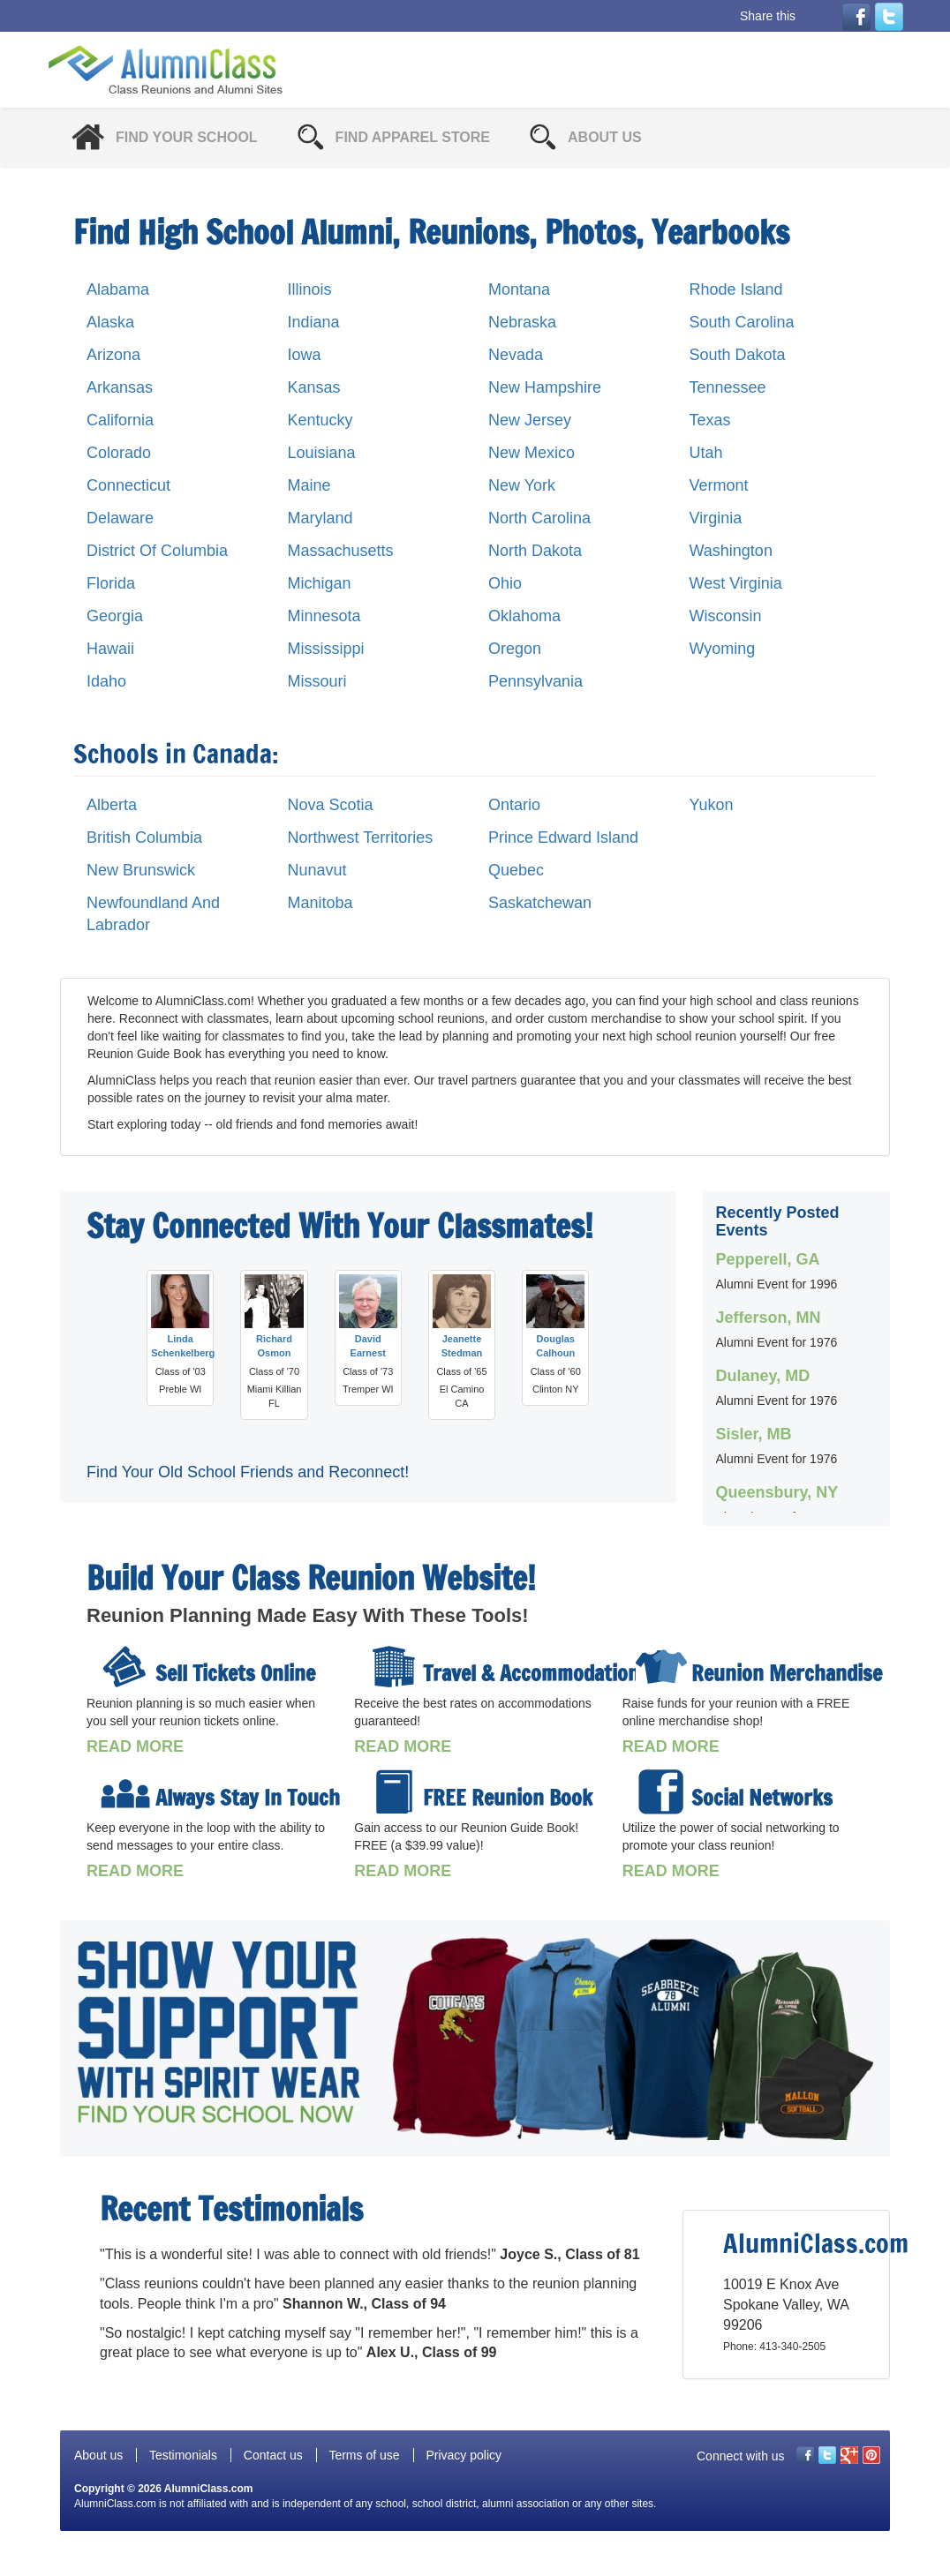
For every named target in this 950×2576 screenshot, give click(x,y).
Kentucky (320, 420)
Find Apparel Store (413, 137)
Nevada (515, 355)
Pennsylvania (535, 681)
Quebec (516, 870)
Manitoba (320, 903)
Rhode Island (736, 289)
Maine (309, 485)
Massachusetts (341, 551)
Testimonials (183, 2455)
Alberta (112, 805)
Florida (111, 583)
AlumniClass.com (208, 2488)
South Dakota (738, 355)
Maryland (320, 518)
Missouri (317, 681)
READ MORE (135, 1746)
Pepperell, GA (768, 1259)
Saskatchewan (540, 903)
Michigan (319, 583)
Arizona (113, 355)
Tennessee (728, 387)
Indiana (314, 322)
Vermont (719, 485)
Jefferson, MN (768, 1317)
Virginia (716, 518)
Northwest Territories (361, 837)
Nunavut (317, 870)
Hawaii (110, 648)
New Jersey (529, 420)
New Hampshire (544, 387)
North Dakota (535, 551)
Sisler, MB (754, 1434)
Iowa (304, 355)
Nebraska (522, 322)
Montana (519, 289)
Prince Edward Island (563, 837)
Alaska (110, 322)
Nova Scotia (330, 805)
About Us (605, 137)
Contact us (273, 2455)
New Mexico (531, 453)
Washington (731, 551)
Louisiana (322, 453)
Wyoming (723, 648)
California (120, 420)
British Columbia (144, 837)
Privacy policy (463, 2455)
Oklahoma (524, 616)
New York (521, 485)
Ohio (505, 583)
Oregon (514, 648)
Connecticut (128, 485)
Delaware (120, 518)
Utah (706, 453)
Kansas (314, 387)
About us (98, 2455)
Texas (710, 420)
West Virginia (736, 583)
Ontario (514, 805)
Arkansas (120, 387)
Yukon (712, 805)
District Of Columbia (157, 551)
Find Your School (187, 137)
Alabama (118, 289)
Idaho (106, 681)
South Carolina (742, 322)
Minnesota (324, 616)
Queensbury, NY (777, 1492)
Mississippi (326, 648)
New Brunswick (141, 870)
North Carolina (539, 518)
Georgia (115, 616)
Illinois (310, 289)
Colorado (119, 453)
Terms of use (363, 2455)
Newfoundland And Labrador (153, 914)
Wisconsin (726, 616)
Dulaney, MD (763, 1376)
